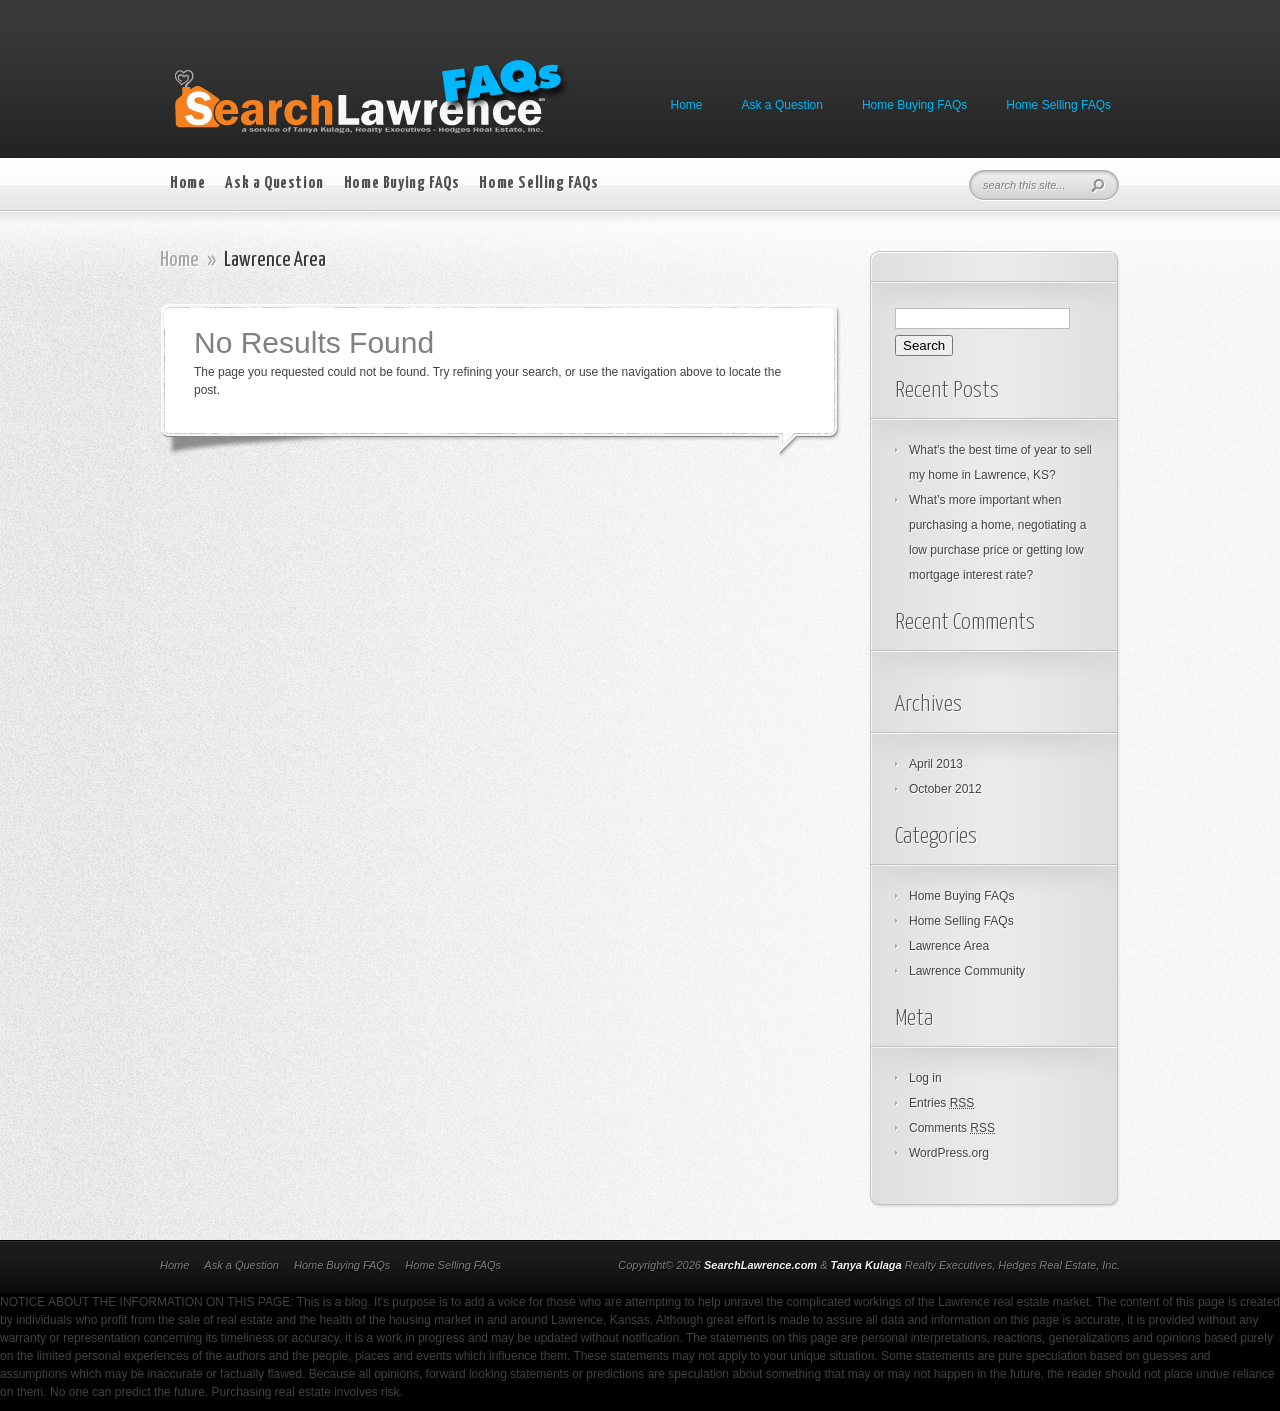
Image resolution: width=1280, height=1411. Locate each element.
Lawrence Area (949, 946)
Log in (925, 1078)
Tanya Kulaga (866, 1265)
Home (687, 105)
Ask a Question (782, 105)
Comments (952, 1128)
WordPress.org (949, 1153)
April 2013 (936, 764)
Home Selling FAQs (1058, 105)
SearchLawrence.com (760, 1265)
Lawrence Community (967, 971)
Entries (941, 1103)
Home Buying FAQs (914, 105)
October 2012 (945, 789)
